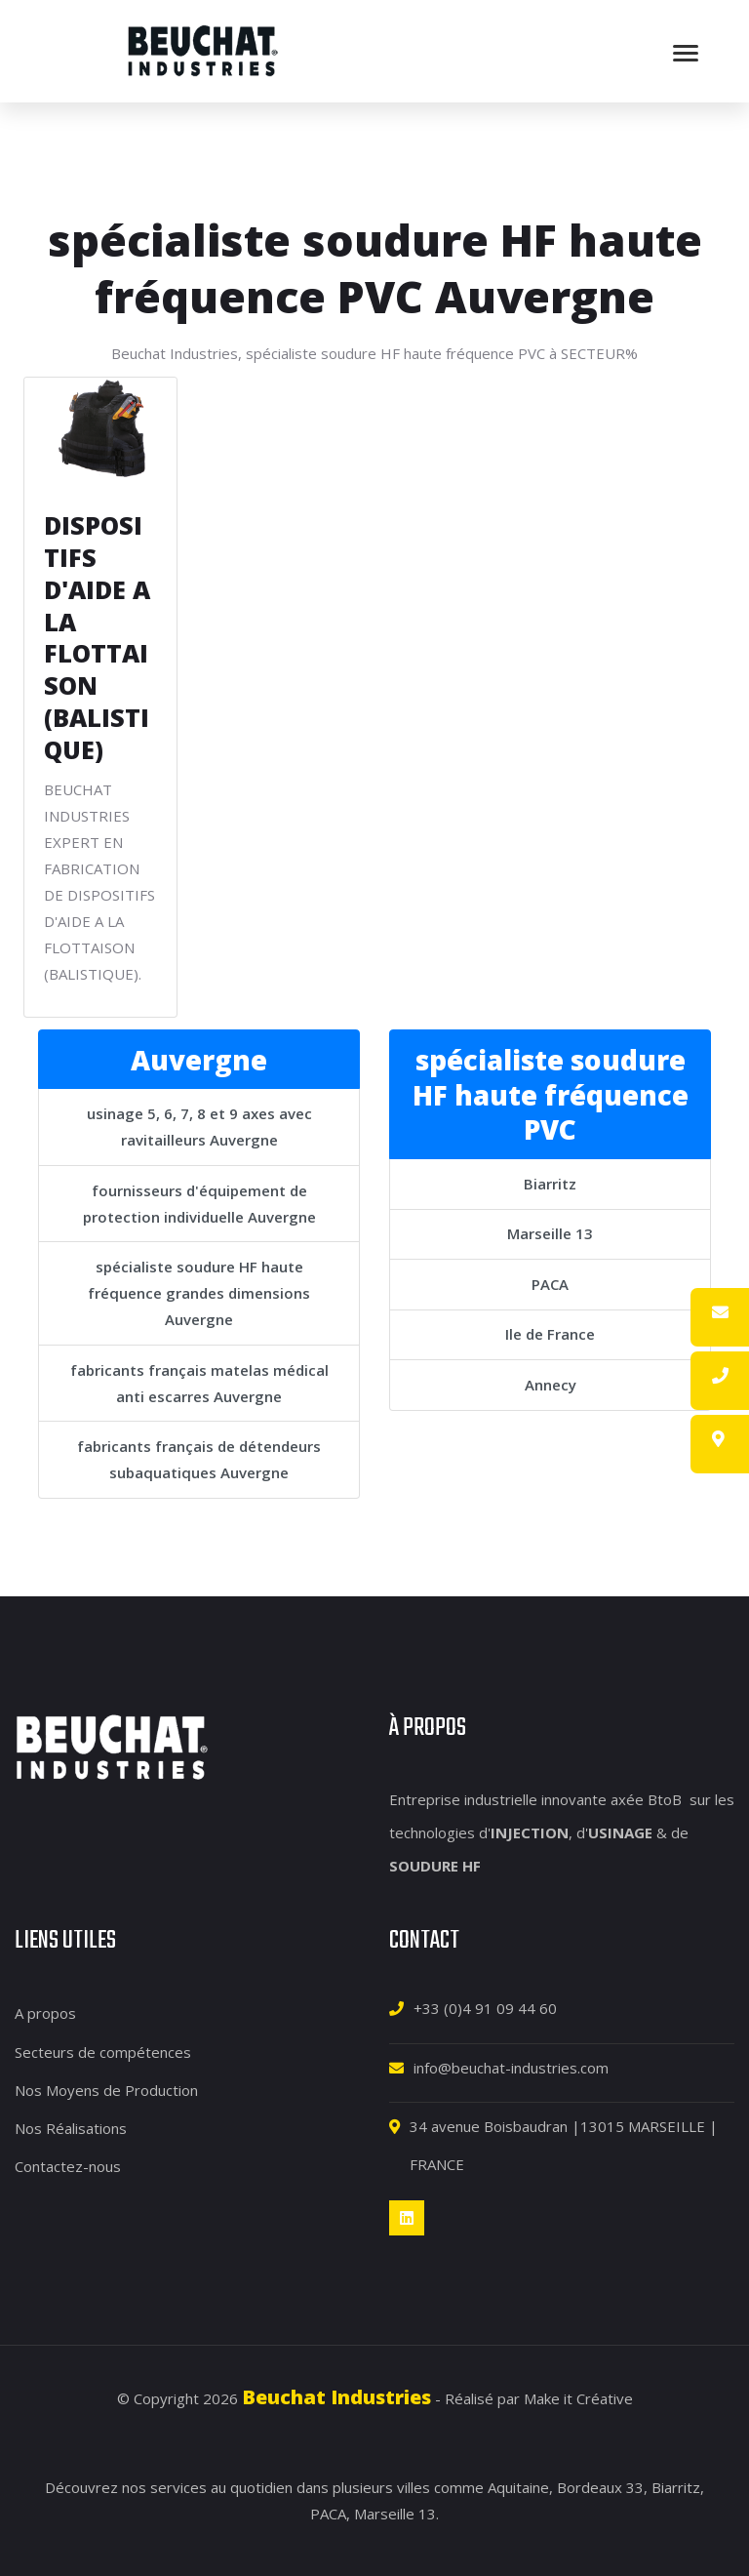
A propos (45, 2013)
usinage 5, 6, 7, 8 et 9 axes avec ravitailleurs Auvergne (199, 1125)
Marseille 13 (550, 1233)
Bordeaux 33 (600, 2487)
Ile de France (550, 1334)
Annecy (550, 1383)
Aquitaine (518, 2487)
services (178, 2487)
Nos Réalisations (71, 2127)
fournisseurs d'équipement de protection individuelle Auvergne (199, 1203)
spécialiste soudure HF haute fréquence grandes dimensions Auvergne (199, 1292)
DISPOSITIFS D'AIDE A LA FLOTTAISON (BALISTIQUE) (97, 636)
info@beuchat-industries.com (511, 2066)
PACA (550, 1283)
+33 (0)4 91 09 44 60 (485, 2008)
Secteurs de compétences (103, 2051)
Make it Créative (578, 2398)
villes (413, 2487)
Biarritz (550, 1182)
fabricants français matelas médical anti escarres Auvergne (199, 1382)
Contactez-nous (68, 2166)
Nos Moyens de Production (106, 2089)
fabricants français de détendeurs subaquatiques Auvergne (199, 1458)
